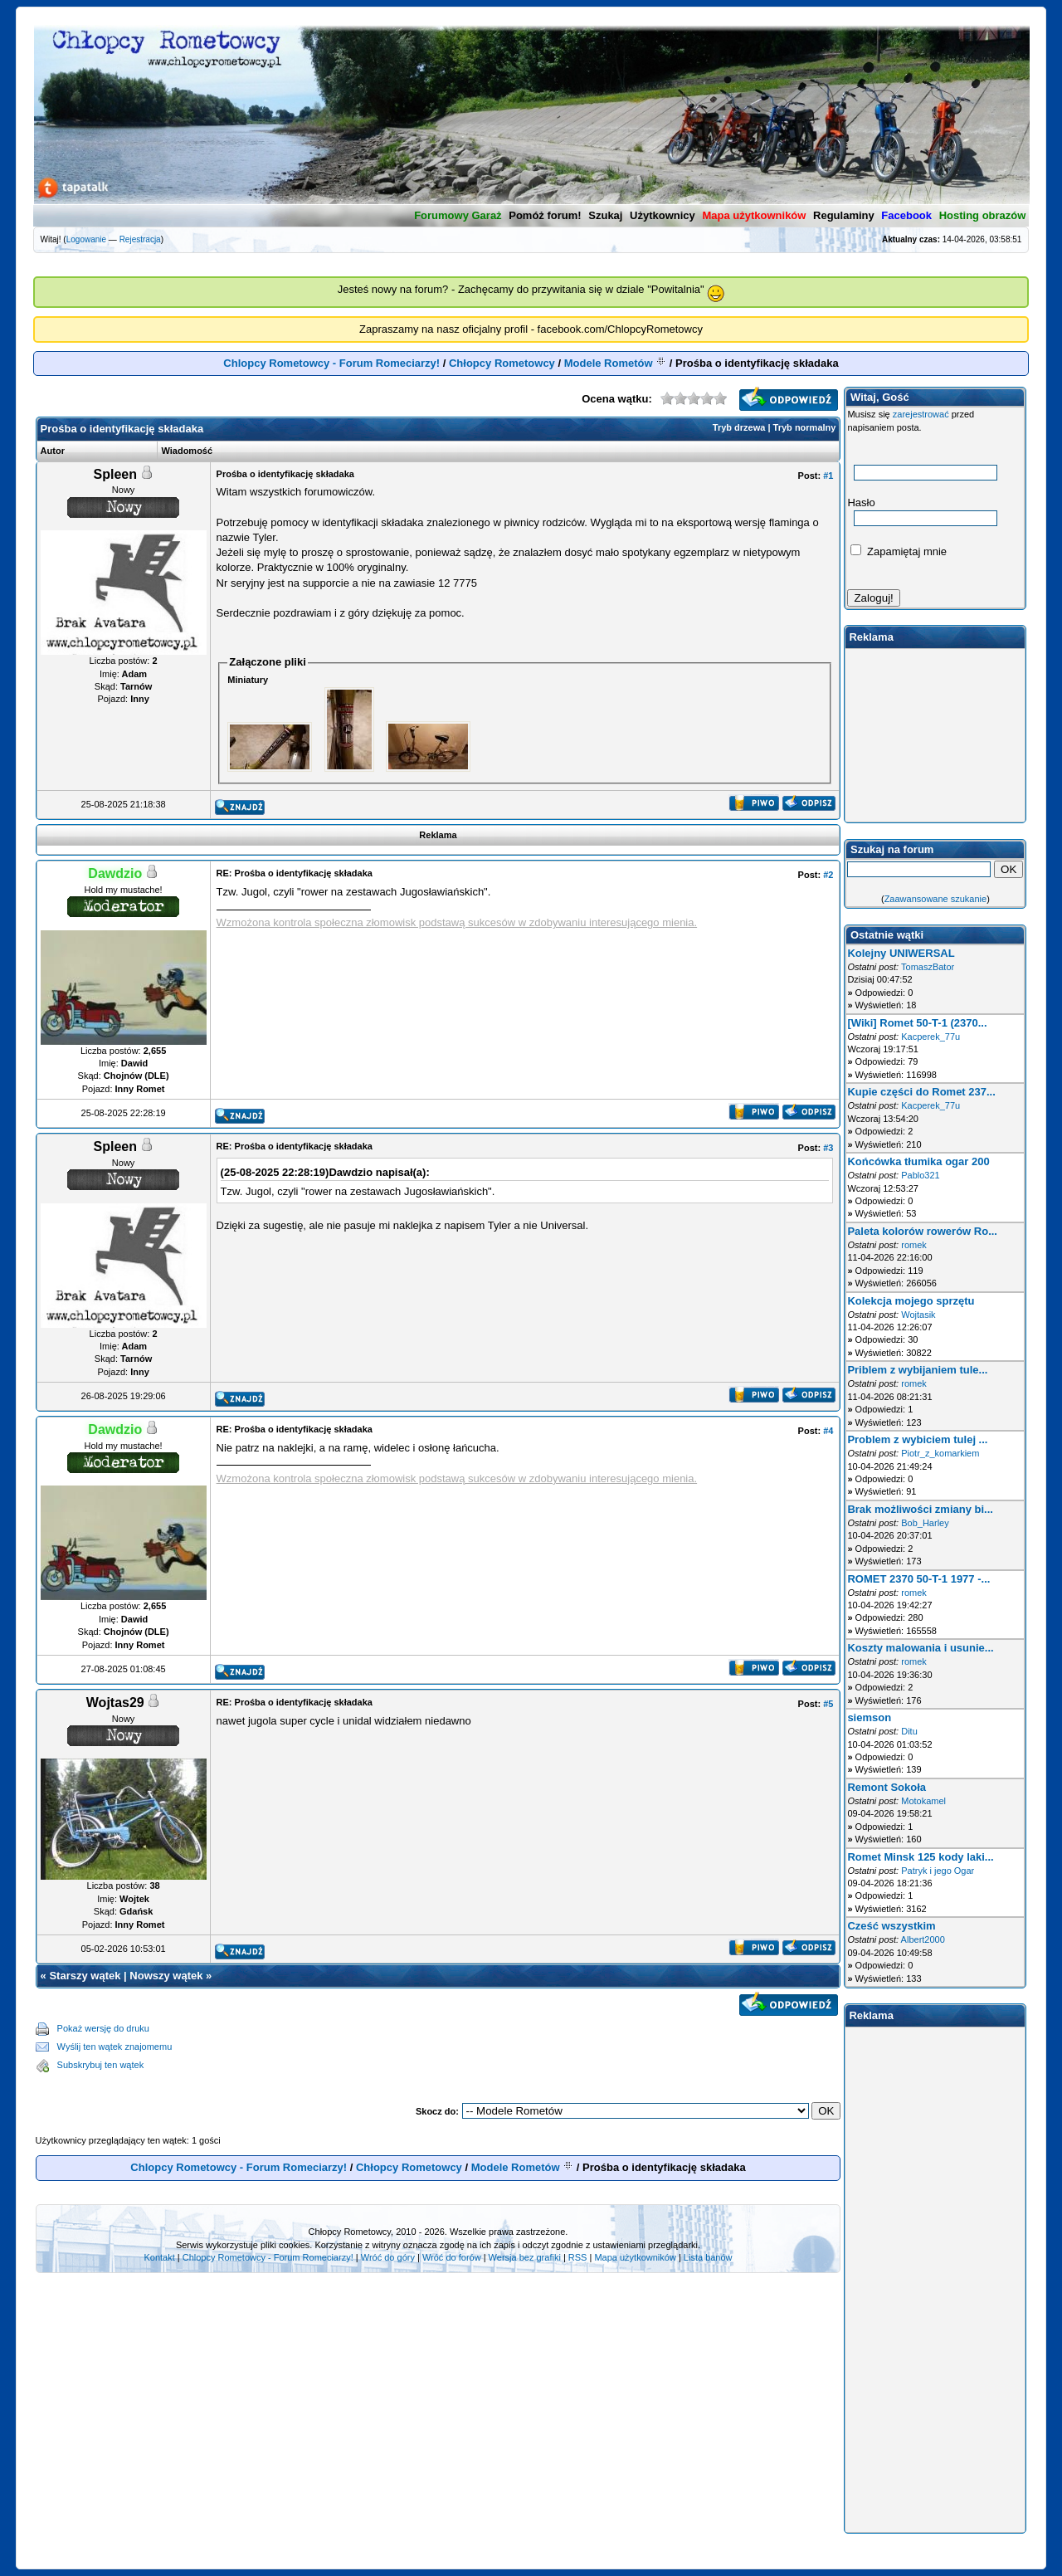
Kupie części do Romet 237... (921, 1092)
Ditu (909, 1731)
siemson (869, 1717)
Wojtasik (918, 1315)
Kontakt (159, 2257)
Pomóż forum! (545, 215)
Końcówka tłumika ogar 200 (918, 1161)
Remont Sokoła (886, 1787)
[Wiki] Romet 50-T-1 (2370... (916, 1023)
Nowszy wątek (165, 1975)
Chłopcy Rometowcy (502, 363)
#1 (828, 476)
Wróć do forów (451, 2257)
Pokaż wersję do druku (103, 2028)
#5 (828, 1704)
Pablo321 (920, 1175)
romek (914, 1245)
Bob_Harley (924, 1523)
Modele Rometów (608, 363)
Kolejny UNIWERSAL (900, 953)
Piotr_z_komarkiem (940, 1453)
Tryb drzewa (739, 427)
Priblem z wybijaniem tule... (917, 1370)
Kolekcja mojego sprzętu (910, 1301)
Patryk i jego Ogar (937, 1871)
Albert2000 (923, 1939)
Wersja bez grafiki (525, 2257)
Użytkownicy (662, 215)
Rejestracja (140, 239)
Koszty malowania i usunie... (920, 1648)
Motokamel (923, 1801)
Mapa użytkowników (634, 2257)
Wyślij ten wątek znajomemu (115, 2047)
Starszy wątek (84, 1975)
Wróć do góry (388, 2257)
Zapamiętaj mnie (898, 551)
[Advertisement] (506, 2047)
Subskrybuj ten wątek (100, 2065)
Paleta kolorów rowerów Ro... (922, 1231)
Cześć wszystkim (891, 1926)
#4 (828, 1431)
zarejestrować (921, 414)
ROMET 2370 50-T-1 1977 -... (918, 1579)
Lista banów (708, 2257)
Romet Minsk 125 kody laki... (920, 1857)
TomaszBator (927, 967)
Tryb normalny (804, 427)
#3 (828, 1148)
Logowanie (86, 239)
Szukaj (605, 215)
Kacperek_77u (930, 1037)
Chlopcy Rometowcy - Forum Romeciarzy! (331, 363)
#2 (828, 875)
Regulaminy (843, 215)
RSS (577, 2257)
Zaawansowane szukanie (935, 899)
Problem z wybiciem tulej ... (917, 1439)
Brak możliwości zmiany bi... (920, 1509)
